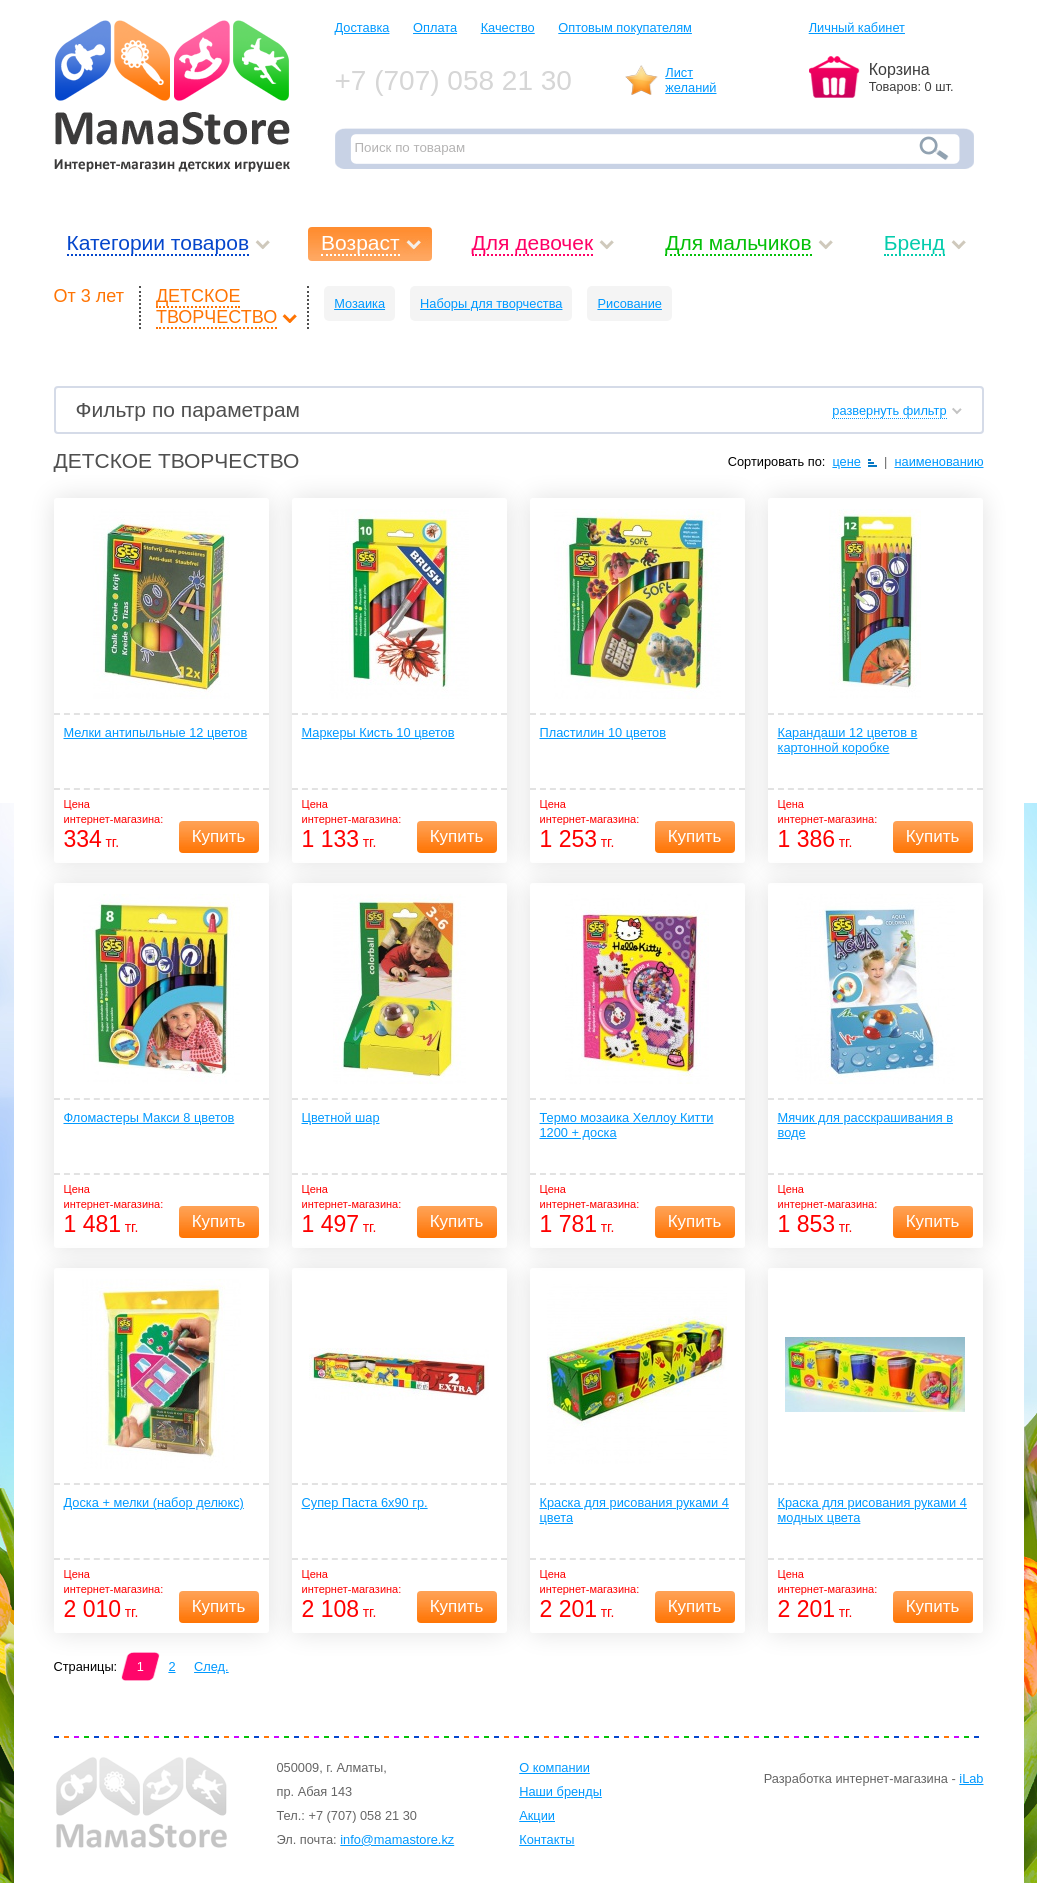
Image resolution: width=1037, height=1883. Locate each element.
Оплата (435, 27)
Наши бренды (560, 1791)
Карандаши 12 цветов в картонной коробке (848, 740)
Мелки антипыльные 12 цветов (156, 732)
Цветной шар (341, 1117)
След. (211, 1666)
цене (846, 461)
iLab (971, 1778)
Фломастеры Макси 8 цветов (149, 1117)
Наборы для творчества (491, 303)
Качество (508, 27)
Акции (537, 1815)
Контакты (546, 1839)
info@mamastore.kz (397, 1839)
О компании (554, 1767)
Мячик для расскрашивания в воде (866, 1125)
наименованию (938, 461)
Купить (219, 836)
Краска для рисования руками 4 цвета (634, 1510)
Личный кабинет (857, 27)
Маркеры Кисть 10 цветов (378, 732)
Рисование (629, 303)
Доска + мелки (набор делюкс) (154, 1502)
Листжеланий (690, 80)
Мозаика (359, 303)
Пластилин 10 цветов (603, 732)
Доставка (362, 27)
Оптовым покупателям (625, 27)
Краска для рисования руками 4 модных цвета (872, 1510)
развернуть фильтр (889, 410)
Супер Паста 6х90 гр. (365, 1502)
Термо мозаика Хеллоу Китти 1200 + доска (627, 1125)
